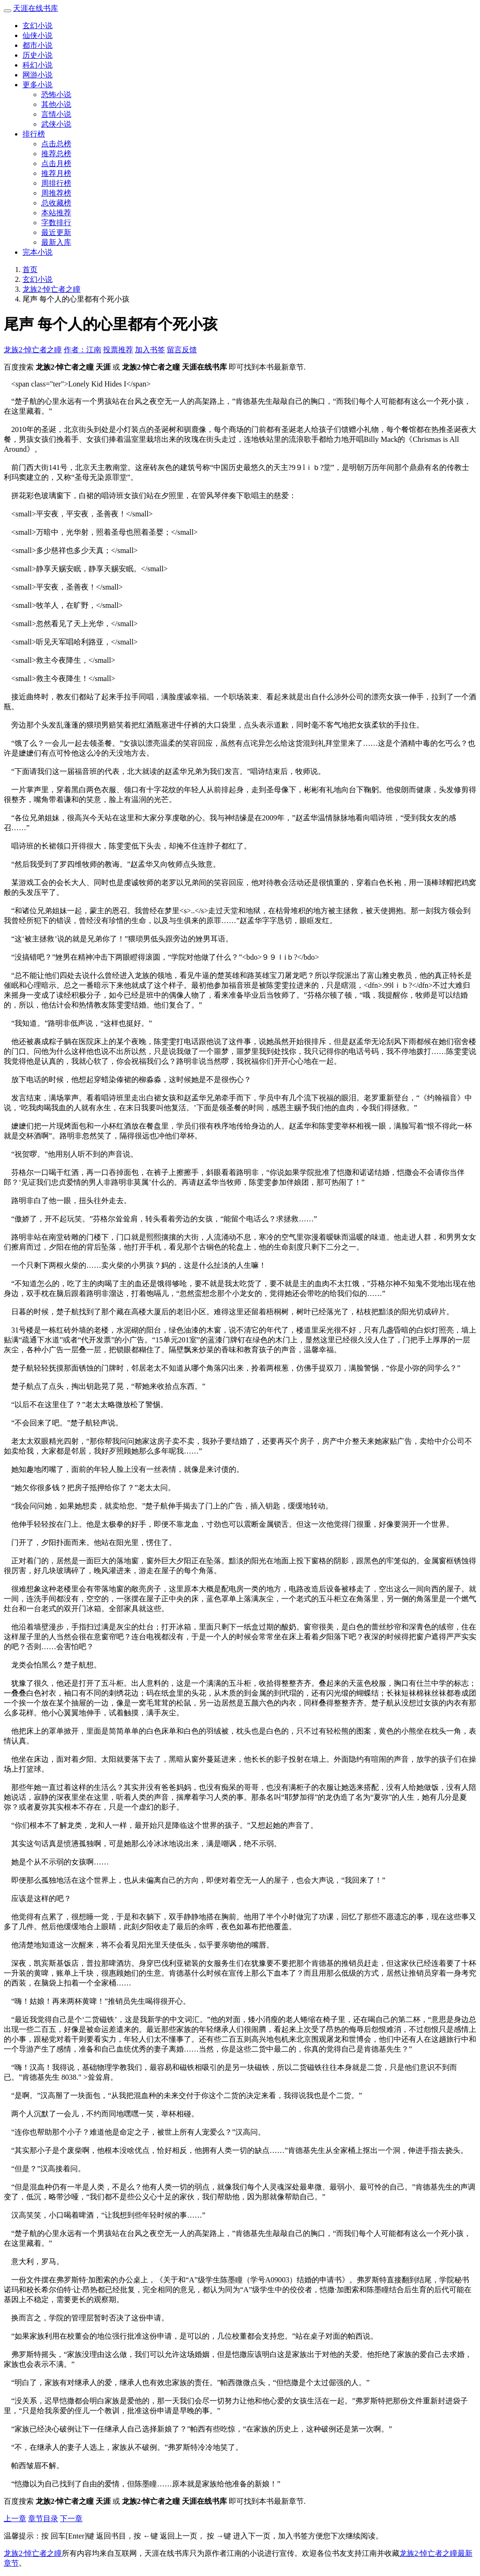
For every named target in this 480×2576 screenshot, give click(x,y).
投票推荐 (118, 350)
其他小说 (56, 104)
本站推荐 (56, 213)
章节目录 (43, 2519)
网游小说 (37, 75)
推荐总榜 (56, 154)
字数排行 (56, 223)
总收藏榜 (56, 203)
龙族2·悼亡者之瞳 (51, 289)
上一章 (15, 2519)
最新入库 (56, 242)
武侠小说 (56, 124)
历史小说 (37, 55)
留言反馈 (182, 350)
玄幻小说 (37, 26)
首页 (30, 269)
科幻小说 (37, 65)
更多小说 (37, 85)
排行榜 (33, 134)
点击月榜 (56, 163)
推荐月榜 (56, 173)
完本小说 (37, 252)
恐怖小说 (56, 94)
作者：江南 (82, 350)
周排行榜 (56, 183)
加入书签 (150, 350)
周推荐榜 (56, 193)
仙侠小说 (37, 35)
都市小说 (37, 45)
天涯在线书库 (35, 8)
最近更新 (56, 232)
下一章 (71, 2519)
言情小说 (56, 114)
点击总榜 (56, 144)
